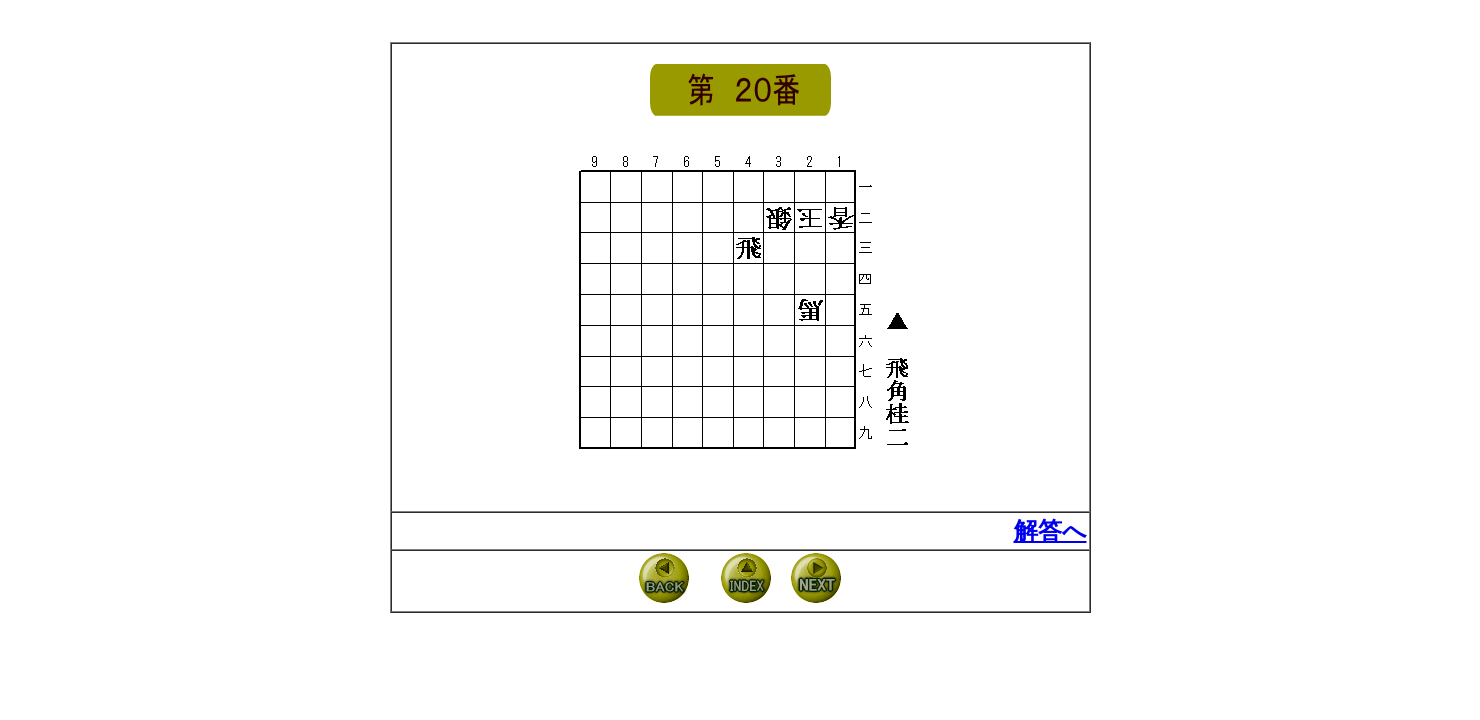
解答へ (1050, 531)
